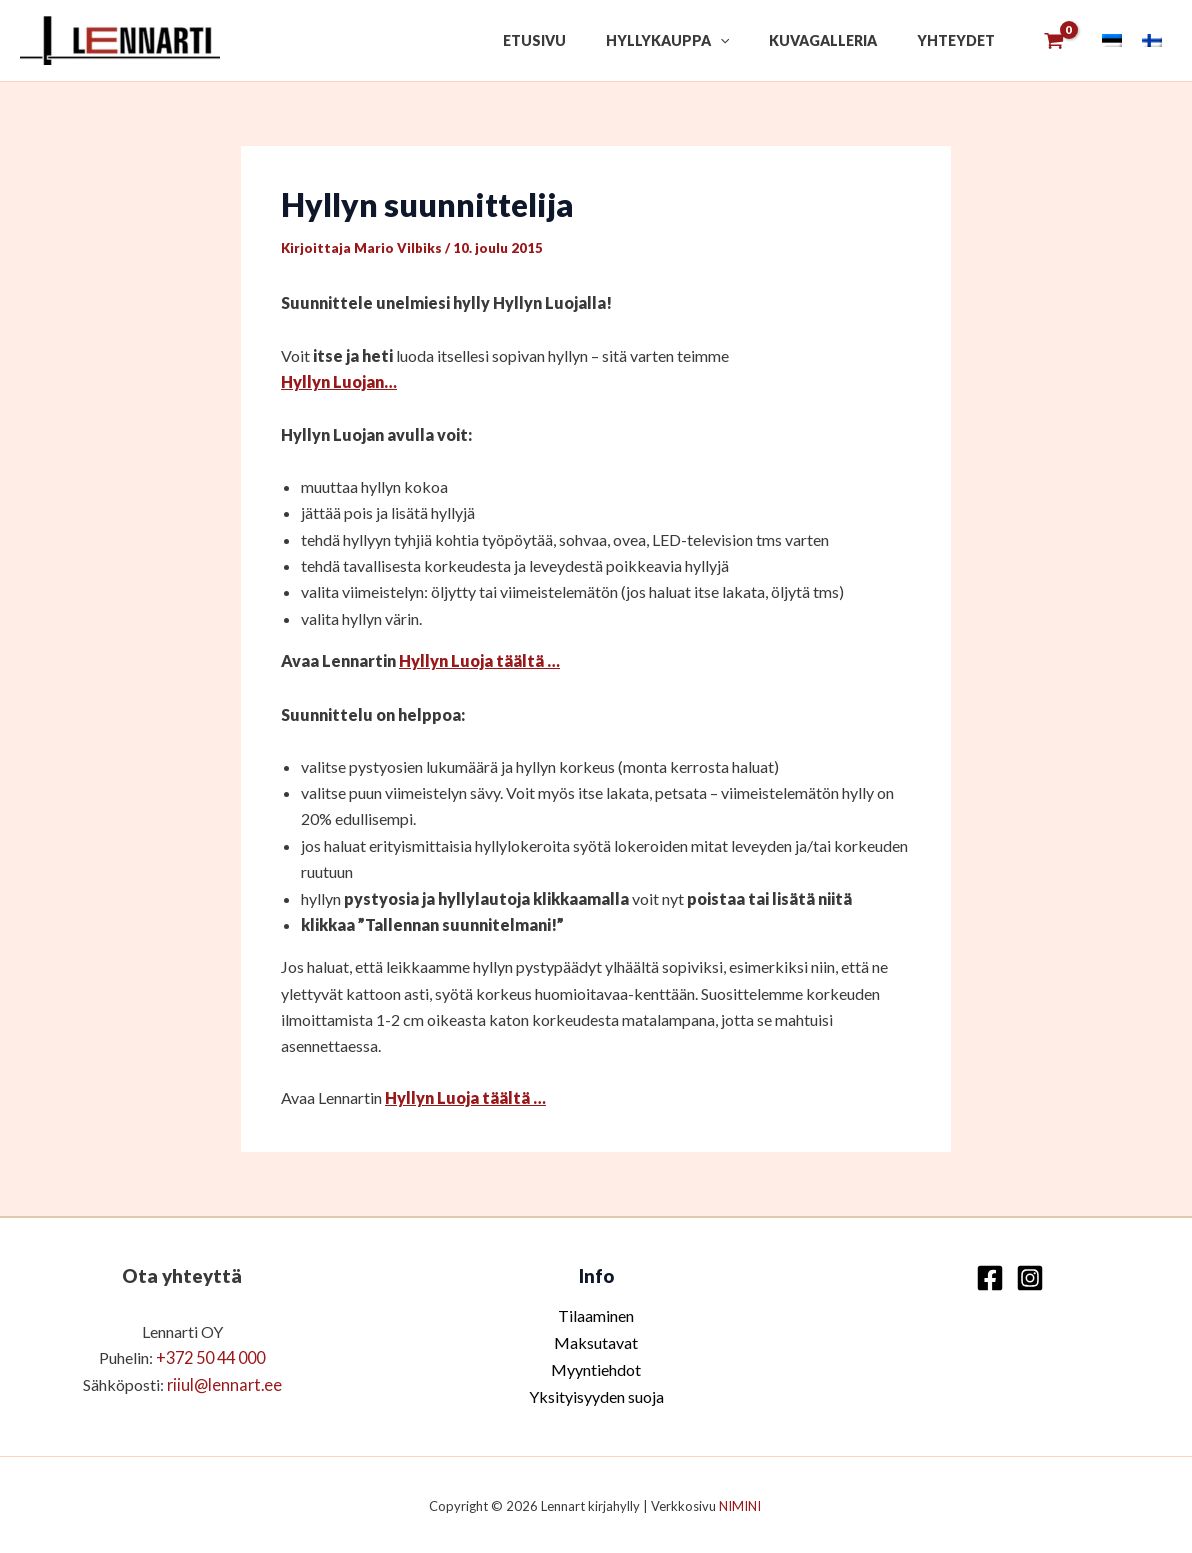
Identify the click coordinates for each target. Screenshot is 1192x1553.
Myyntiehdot (596, 1366)
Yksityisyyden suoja (596, 1393)
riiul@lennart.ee (224, 1382)
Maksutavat (596, 1340)
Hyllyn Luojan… (339, 381)
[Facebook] (990, 1277)
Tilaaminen (596, 1313)
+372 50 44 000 (210, 1356)
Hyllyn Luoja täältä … (479, 660)
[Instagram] (1030, 1277)
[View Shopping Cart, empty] (1053, 40)
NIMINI (741, 1503)
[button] (750, 41)
